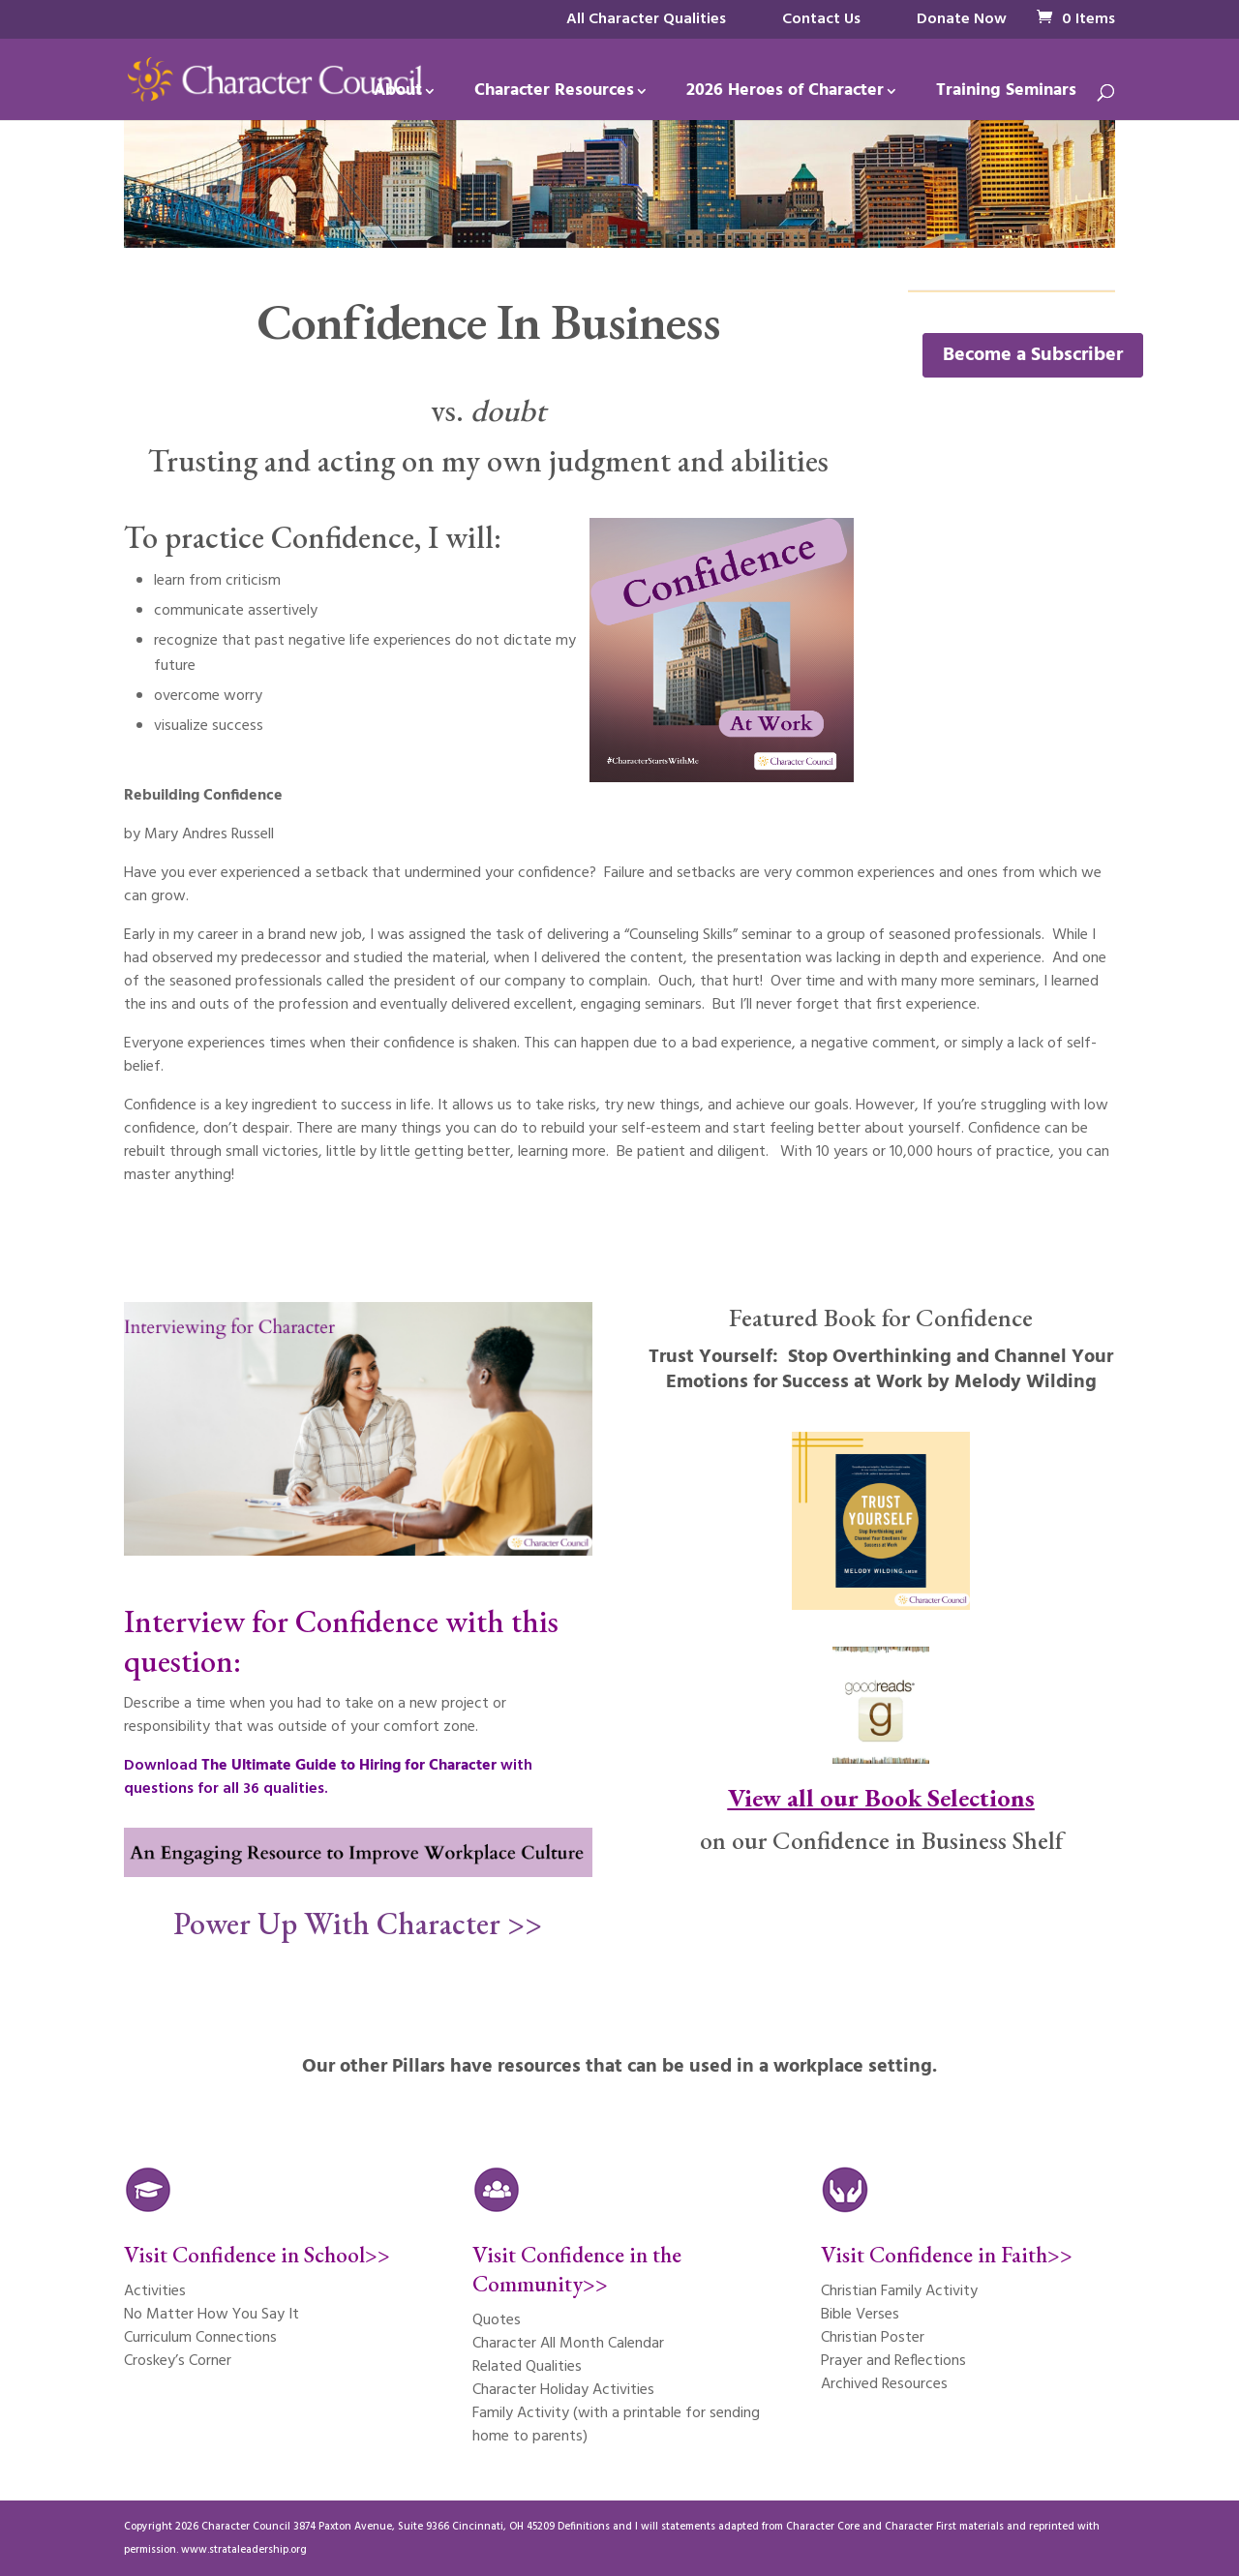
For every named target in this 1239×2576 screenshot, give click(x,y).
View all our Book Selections (881, 1797)
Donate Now (962, 19)
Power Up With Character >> (357, 1923)
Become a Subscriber (1033, 355)
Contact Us (821, 19)
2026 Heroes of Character (785, 94)
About (398, 94)
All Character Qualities (646, 19)
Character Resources (554, 94)
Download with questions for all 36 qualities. (328, 1777)
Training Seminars (1006, 94)
